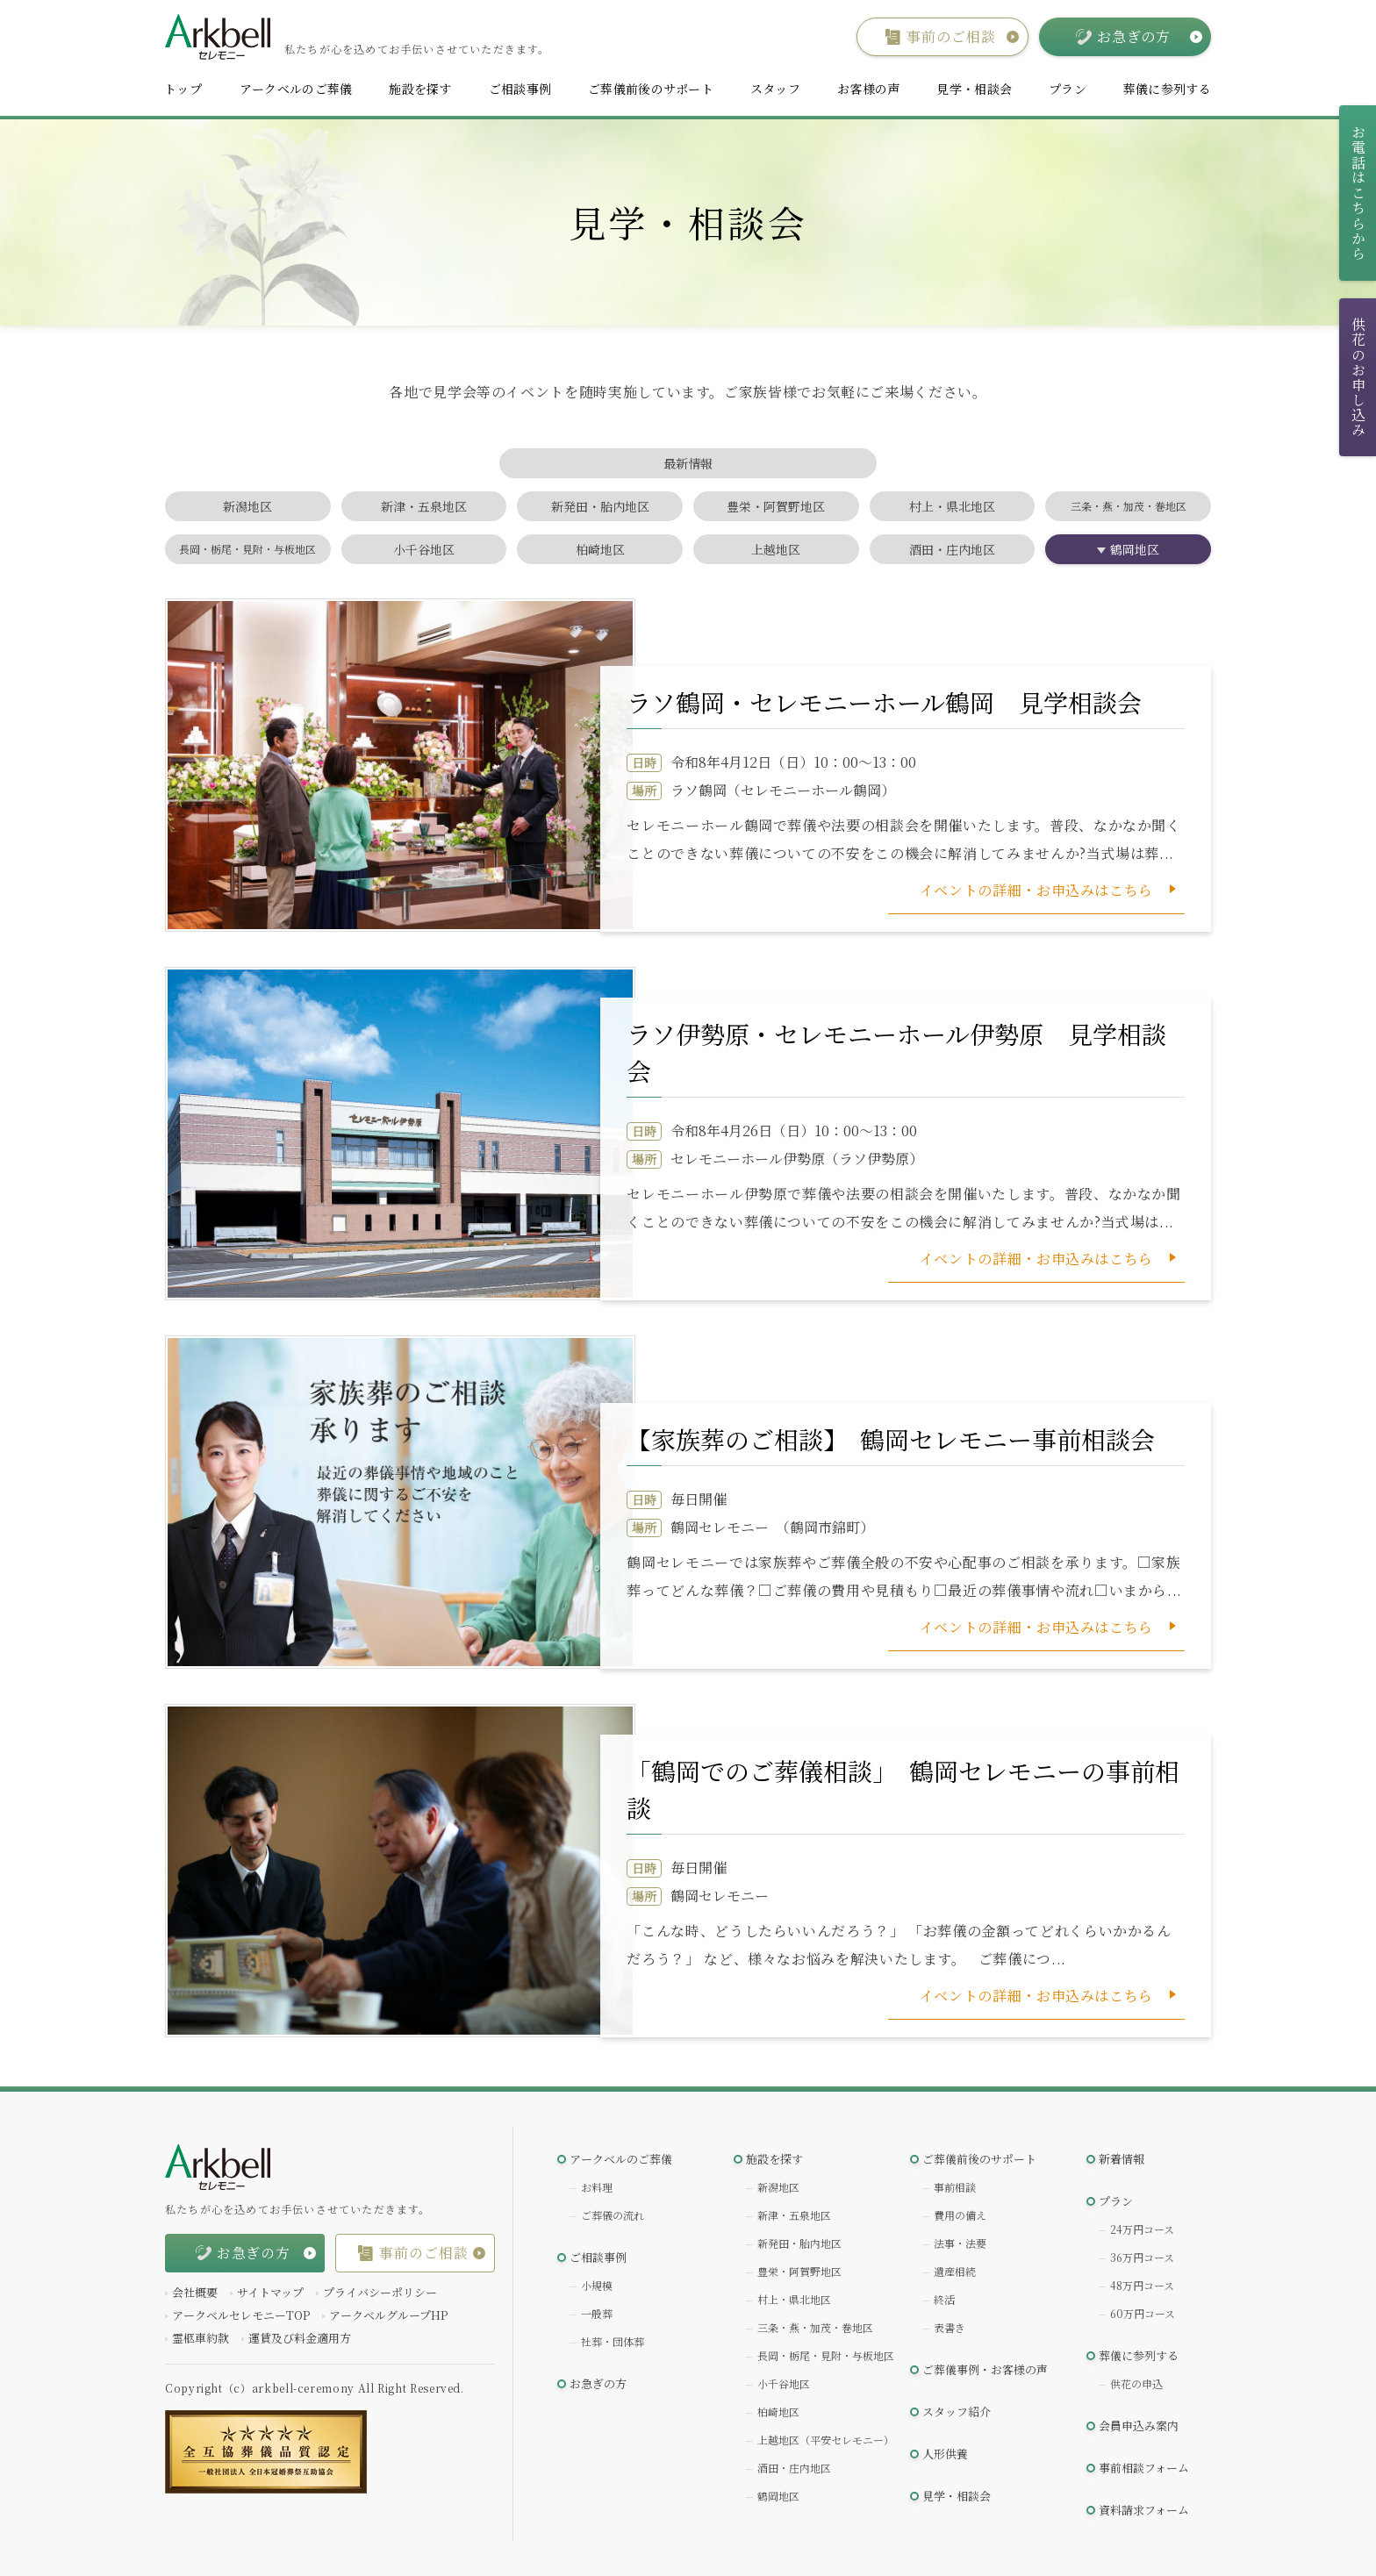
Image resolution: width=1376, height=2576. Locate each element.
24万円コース (1142, 2229)
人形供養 (945, 2453)
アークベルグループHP (388, 2315)
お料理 (597, 2186)
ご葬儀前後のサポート (650, 88)
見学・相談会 (974, 88)
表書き (949, 2327)
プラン (1067, 88)
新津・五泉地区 (424, 506)
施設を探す (420, 88)
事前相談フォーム (1144, 2467)
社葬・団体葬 (612, 2341)
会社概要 (195, 2292)
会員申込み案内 (1139, 2425)
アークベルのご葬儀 (296, 88)
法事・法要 (960, 2243)
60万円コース (1142, 2313)
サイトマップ (270, 2292)
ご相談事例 (520, 88)
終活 (944, 2299)
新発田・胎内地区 (600, 506)
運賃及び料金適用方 (299, 2337)
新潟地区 (247, 506)
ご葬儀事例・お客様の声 (985, 2369)
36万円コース (1142, 2257)
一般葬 (597, 2313)
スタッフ (775, 88)
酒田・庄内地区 (952, 549)
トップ (183, 88)
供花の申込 (1136, 2383)
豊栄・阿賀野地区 (776, 506)
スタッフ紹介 (956, 2411)
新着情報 (1121, 2158)
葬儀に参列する (1167, 88)
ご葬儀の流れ (612, 2214)
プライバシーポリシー (380, 2292)
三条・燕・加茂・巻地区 (1128, 505)
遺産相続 (955, 2271)
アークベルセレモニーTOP (241, 2315)
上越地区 (775, 549)
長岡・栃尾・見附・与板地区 (247, 548)
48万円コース (1142, 2285)
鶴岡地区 (1134, 549)
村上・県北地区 (952, 506)
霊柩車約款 (200, 2337)
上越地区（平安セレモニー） (825, 2439)
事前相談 (955, 2186)
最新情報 (688, 463)
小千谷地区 (424, 549)
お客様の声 (868, 88)
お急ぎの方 (598, 2383)
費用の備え (960, 2214)
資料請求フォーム (1144, 2509)
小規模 (597, 2285)
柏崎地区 (600, 549)
